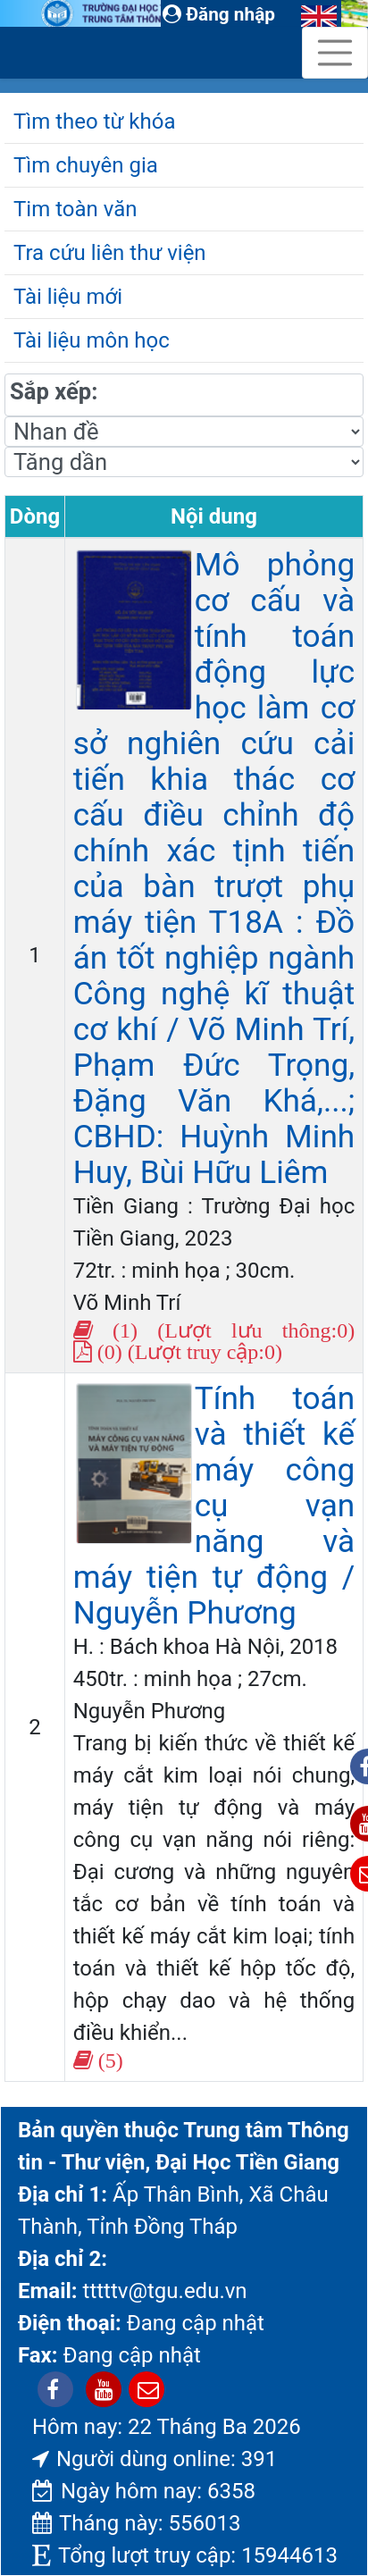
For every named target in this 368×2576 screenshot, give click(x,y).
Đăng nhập (219, 14)
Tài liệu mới (67, 296)
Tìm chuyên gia (85, 165)
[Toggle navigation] (335, 53)
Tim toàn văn (75, 209)
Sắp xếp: (53, 391)
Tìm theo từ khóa (94, 121)
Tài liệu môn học (91, 340)
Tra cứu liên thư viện (109, 252)
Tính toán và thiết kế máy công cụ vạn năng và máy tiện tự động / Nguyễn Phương (214, 1506)
